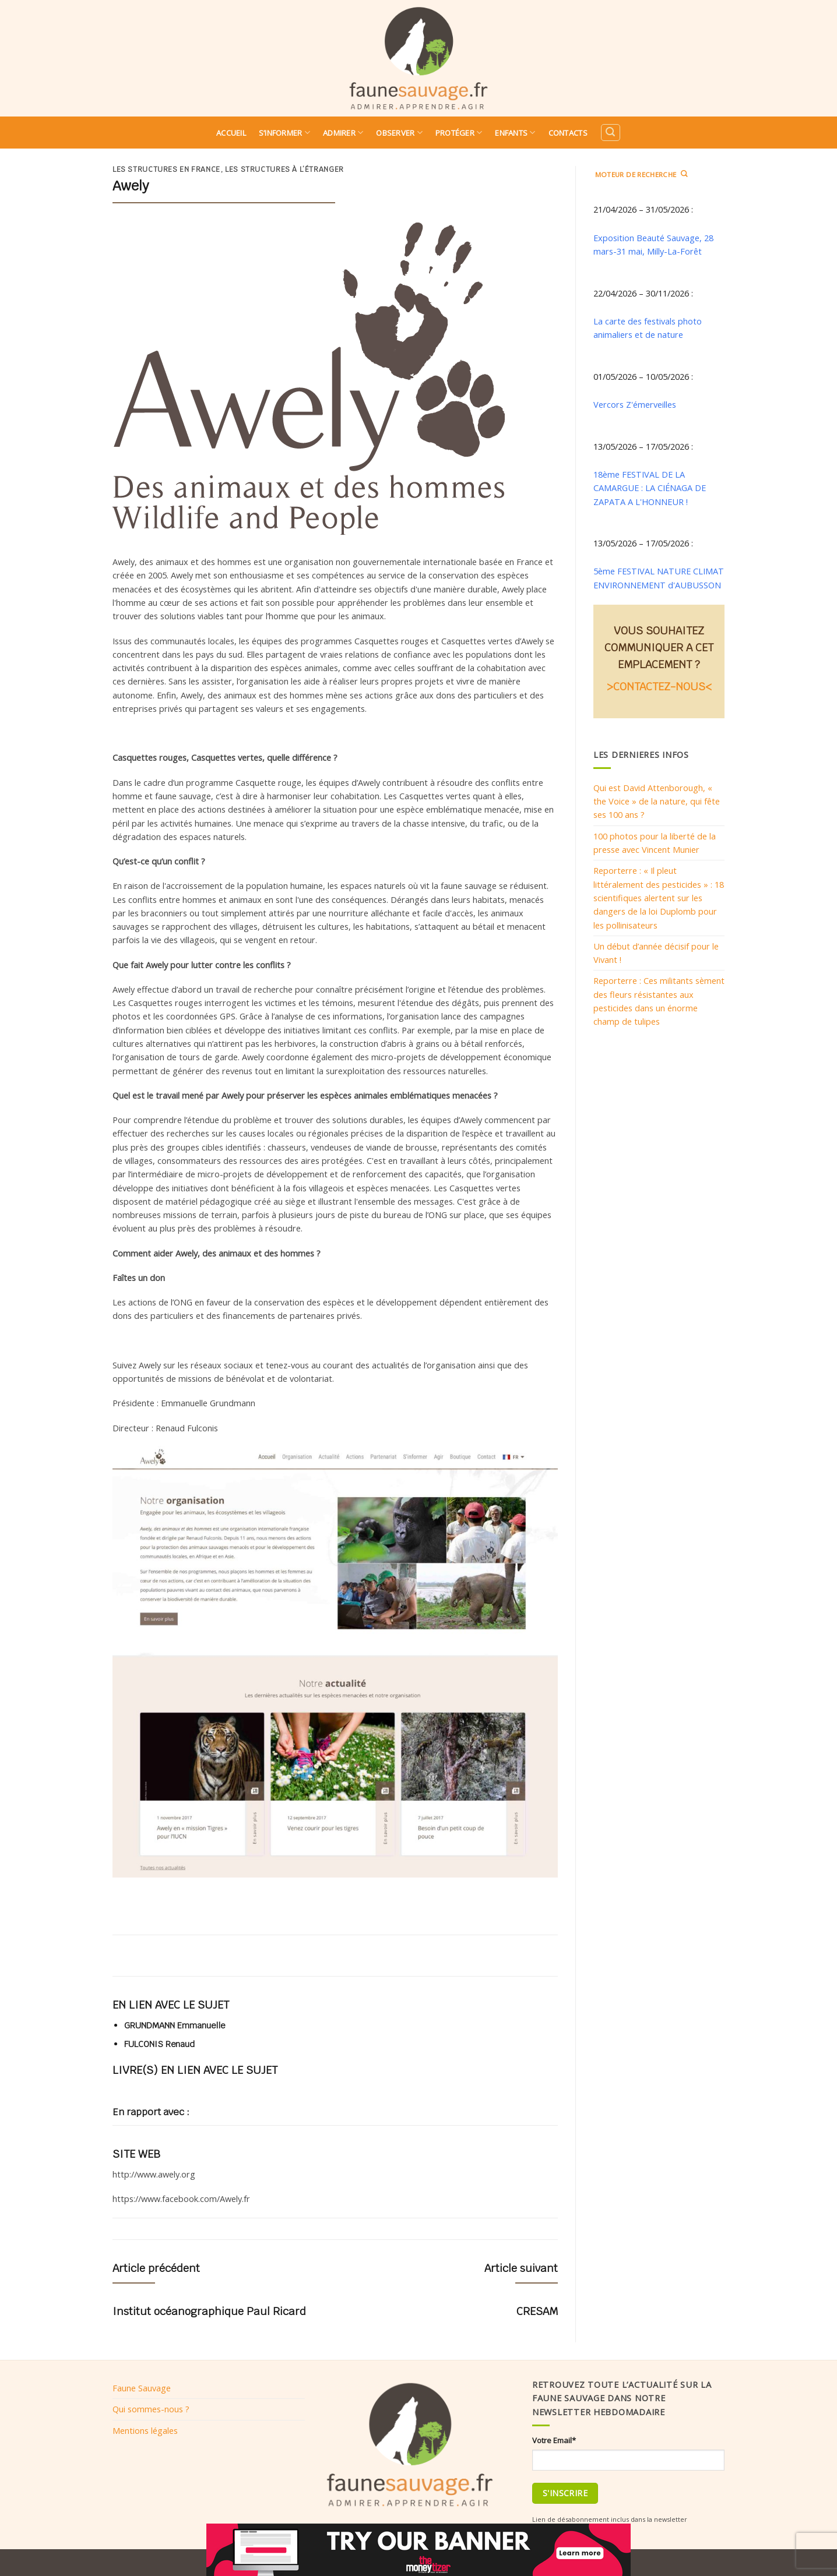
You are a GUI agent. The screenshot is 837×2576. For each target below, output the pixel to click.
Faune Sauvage (141, 2388)
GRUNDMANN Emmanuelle (174, 2025)
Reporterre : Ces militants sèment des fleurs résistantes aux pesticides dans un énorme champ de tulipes (659, 1001)
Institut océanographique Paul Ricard (209, 2311)
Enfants (515, 132)
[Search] (610, 132)
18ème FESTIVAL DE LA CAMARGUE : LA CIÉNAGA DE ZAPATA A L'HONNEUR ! (649, 487)
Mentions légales (145, 2430)
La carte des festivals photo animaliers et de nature (647, 327)
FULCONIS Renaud (159, 2043)
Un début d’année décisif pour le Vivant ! (656, 952)
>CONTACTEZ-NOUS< (659, 686)
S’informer (284, 132)
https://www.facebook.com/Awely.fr (181, 2198)
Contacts (568, 133)
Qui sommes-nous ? (150, 2409)
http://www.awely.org (153, 2174)
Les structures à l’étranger (284, 169)
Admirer (343, 132)
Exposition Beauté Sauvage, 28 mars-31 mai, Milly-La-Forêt (653, 244)
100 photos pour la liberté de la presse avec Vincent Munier (654, 842)
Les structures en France (166, 169)
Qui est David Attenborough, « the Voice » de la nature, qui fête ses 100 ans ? (656, 801)
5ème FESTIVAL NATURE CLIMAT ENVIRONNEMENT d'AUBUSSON (658, 577)
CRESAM (537, 2311)
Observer (399, 132)
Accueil (231, 133)
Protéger (459, 132)
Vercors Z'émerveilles (634, 404)
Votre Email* (554, 2440)
